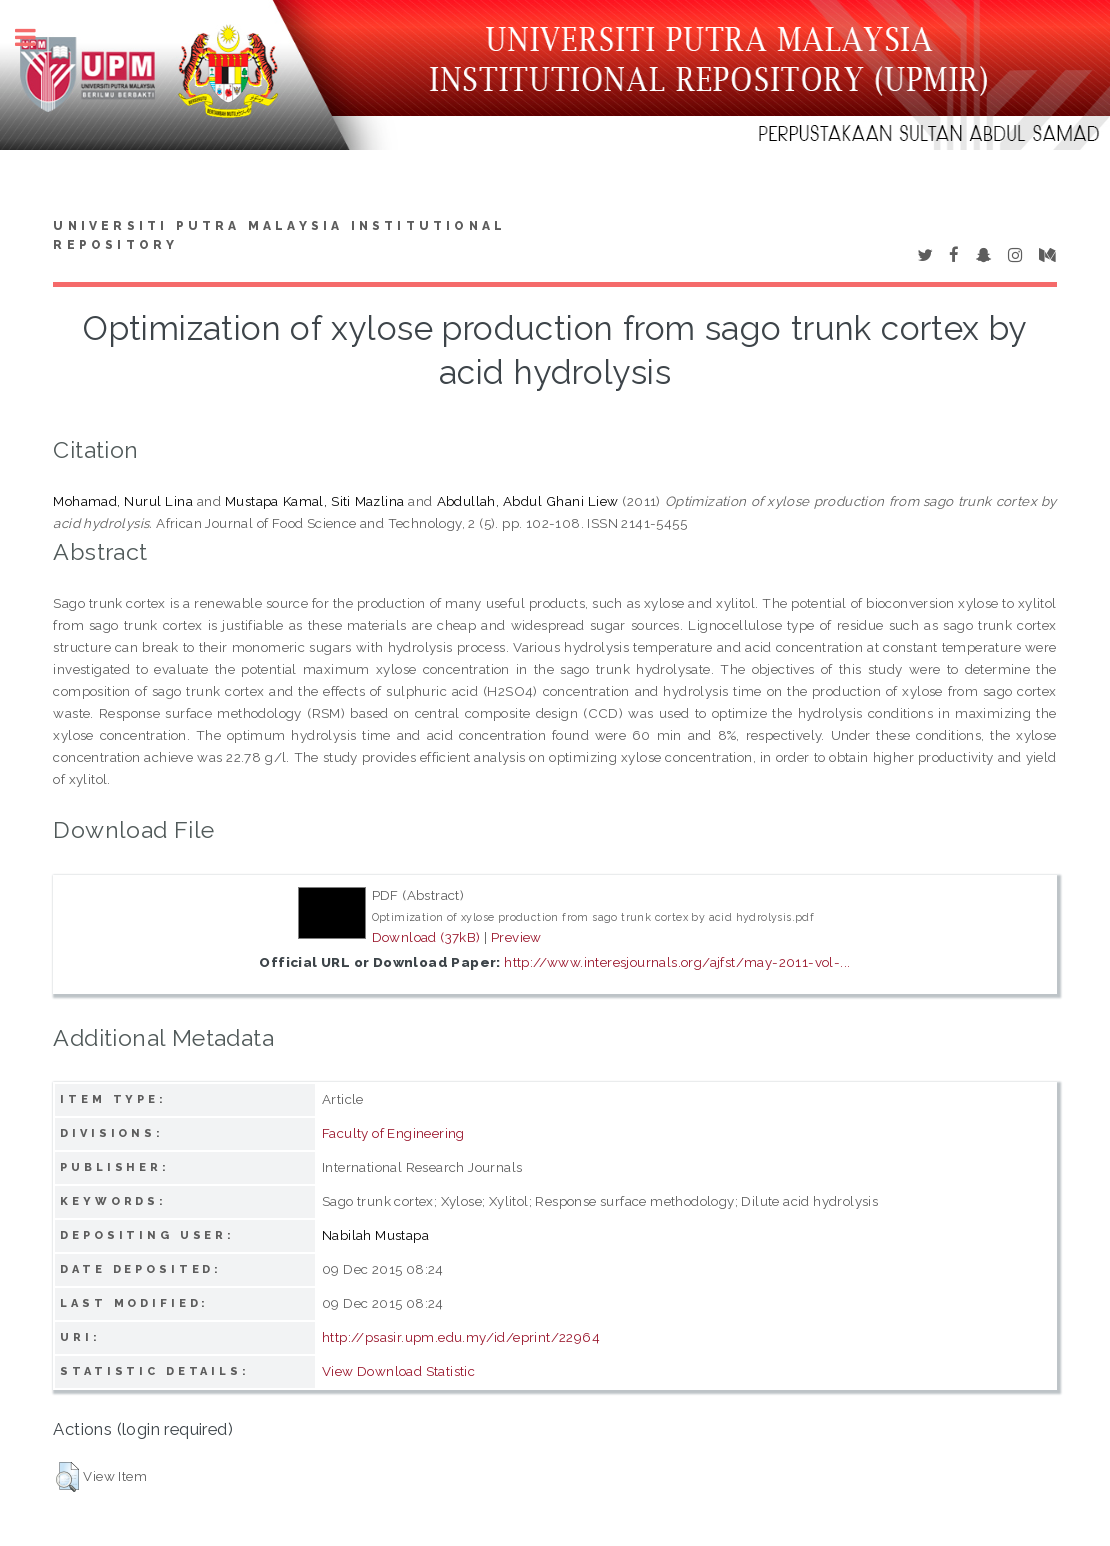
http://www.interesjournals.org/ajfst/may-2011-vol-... (677, 962)
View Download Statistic (398, 1371)
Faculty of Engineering (393, 1133)
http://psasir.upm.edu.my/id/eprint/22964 (461, 1337)
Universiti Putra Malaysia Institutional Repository (279, 236)
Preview (516, 937)
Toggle (36, 37)
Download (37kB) (426, 937)
